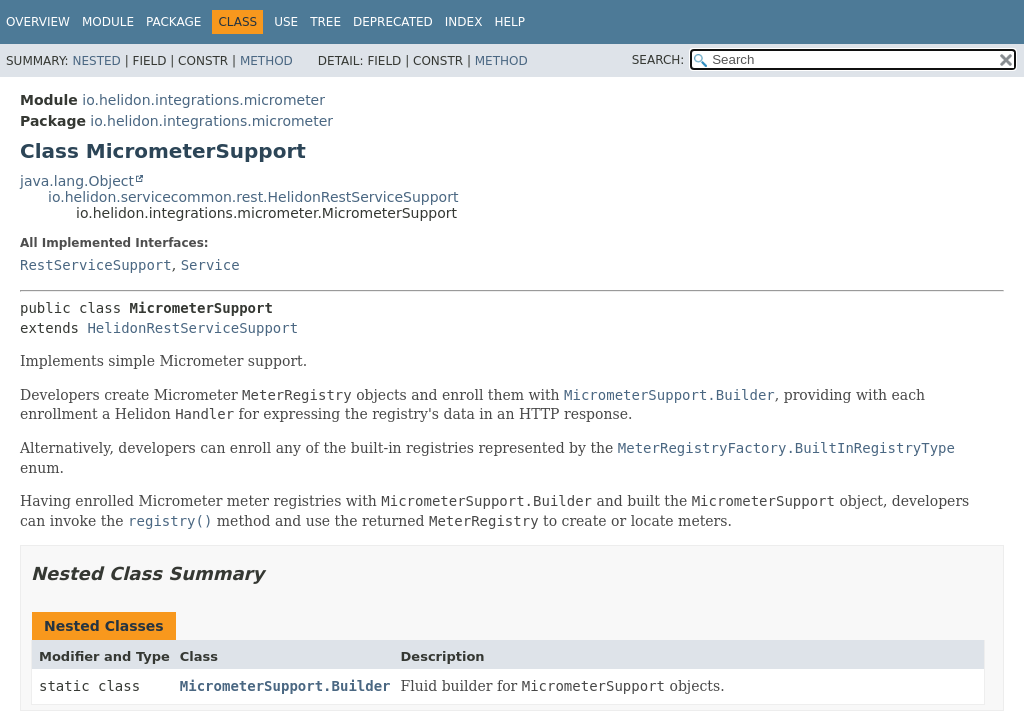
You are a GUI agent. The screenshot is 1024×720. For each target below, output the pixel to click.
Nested (96, 61)
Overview (38, 22)
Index (464, 22)
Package (173, 22)
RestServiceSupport (96, 265)
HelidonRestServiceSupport (192, 328)
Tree (325, 22)
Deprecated (393, 22)
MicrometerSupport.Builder (285, 686)
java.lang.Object (77, 181)
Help (509, 22)
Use (286, 22)
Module (108, 22)
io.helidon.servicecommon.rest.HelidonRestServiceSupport (253, 197)
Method (266, 61)
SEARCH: (658, 60)
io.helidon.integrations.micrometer (203, 100)
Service (210, 265)
